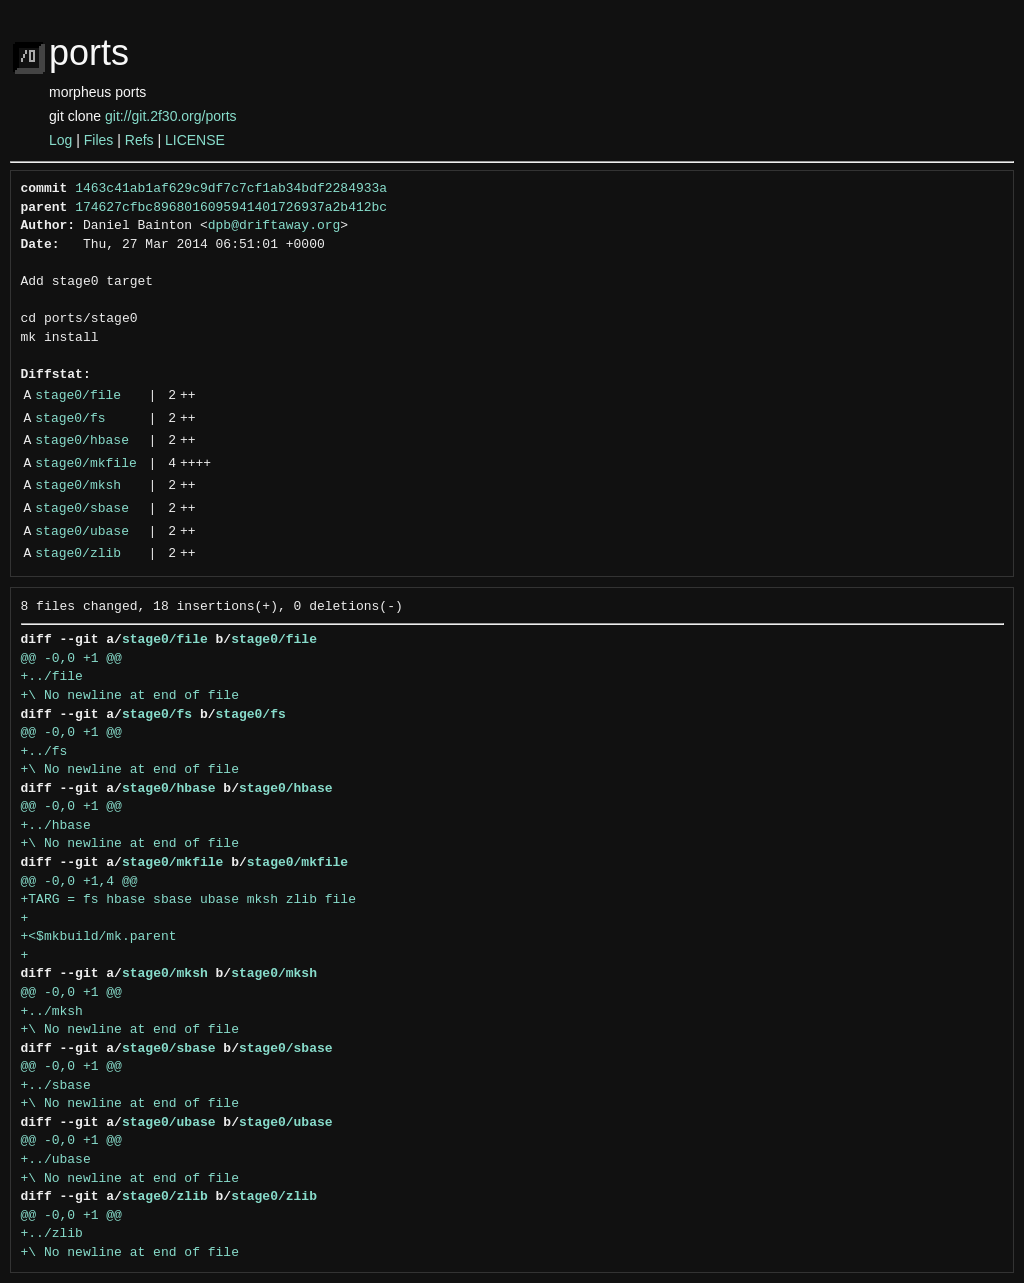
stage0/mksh (78, 486)
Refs (139, 140)
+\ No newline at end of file (130, 696)
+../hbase (56, 826)
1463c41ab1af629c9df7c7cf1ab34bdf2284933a (231, 189)
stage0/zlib (78, 554)
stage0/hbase (82, 441)
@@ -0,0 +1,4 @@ (79, 882)
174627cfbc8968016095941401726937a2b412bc (231, 208)
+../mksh (52, 1012)
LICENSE (195, 140)
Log (60, 140)
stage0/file (78, 396)
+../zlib (52, 1234)
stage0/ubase (82, 532)
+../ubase (56, 1160)
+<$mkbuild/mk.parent (99, 937)
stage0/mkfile (85, 464)
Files (99, 140)
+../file (52, 677)
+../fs (44, 752)
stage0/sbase (82, 509)
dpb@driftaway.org (274, 226)
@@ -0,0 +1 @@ (71, 659)
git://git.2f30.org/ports (171, 116)
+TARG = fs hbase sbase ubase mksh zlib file (188, 900)
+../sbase (56, 1086)
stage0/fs (70, 419)
